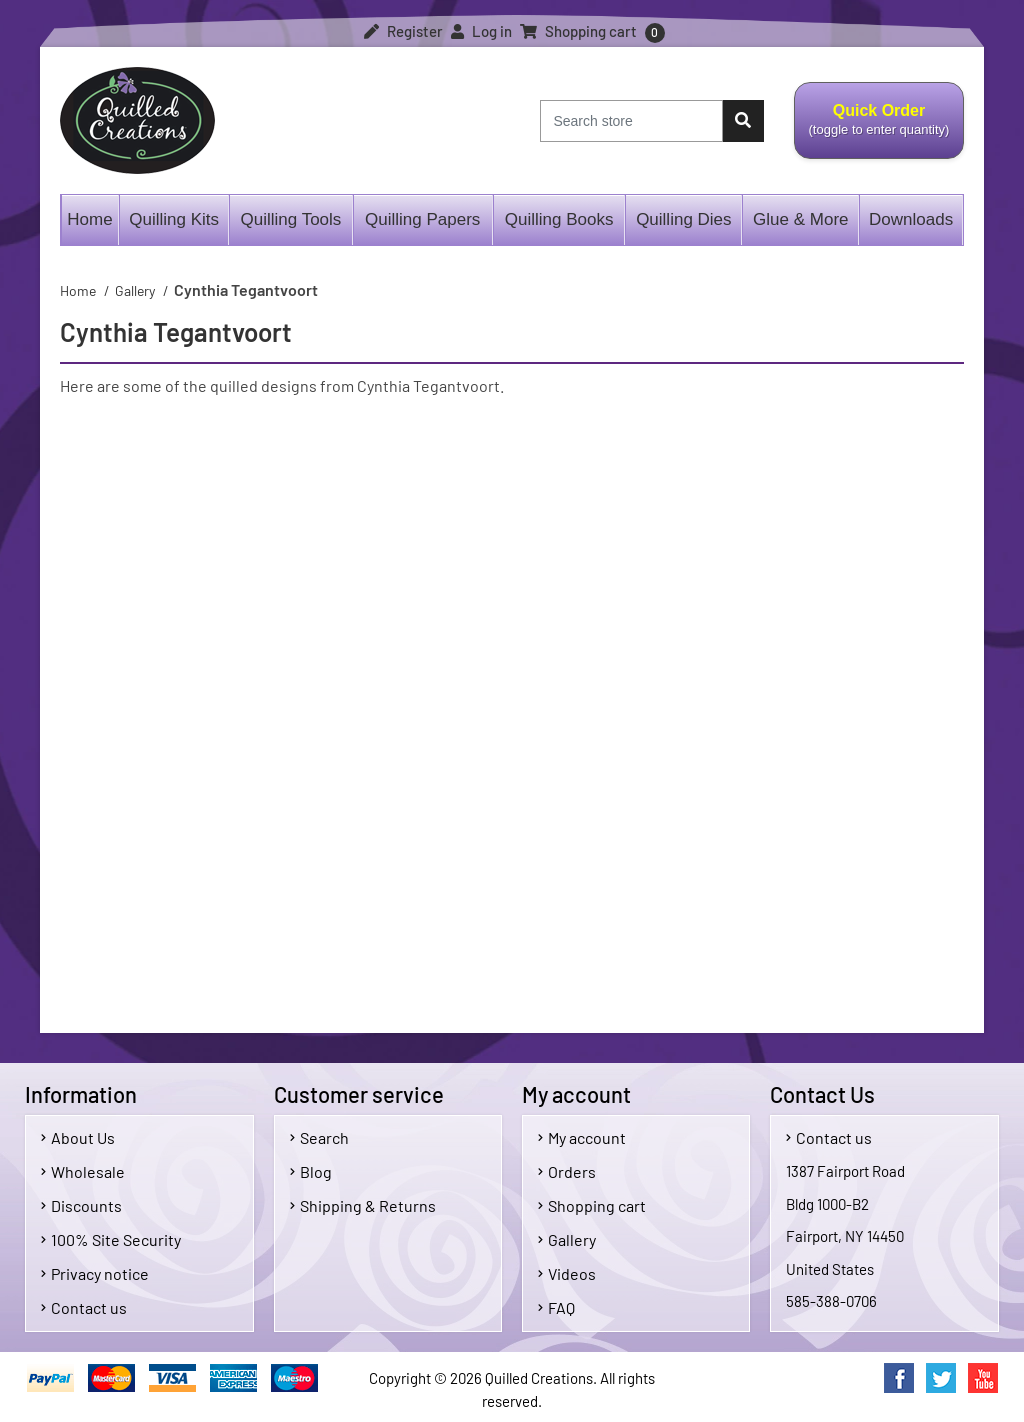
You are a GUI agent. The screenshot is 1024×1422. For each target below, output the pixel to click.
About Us (78, 1137)
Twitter (941, 1378)
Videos (567, 1273)
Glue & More (800, 219)
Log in (481, 31)
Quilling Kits (174, 219)
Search (319, 1137)
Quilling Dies (683, 219)
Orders (567, 1171)
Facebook (899, 1378)
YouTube (983, 1378)
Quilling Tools (291, 219)
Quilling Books (559, 219)
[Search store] (631, 121)
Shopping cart (592, 1205)
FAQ (556, 1307)
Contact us (84, 1307)
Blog (311, 1171)
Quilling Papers (422, 219)
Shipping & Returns (363, 1205)
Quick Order (878, 131)
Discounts (81, 1205)
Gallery (567, 1239)
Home (89, 219)
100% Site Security (111, 1239)
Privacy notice (95, 1273)
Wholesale (83, 1171)
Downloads (911, 219)
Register (403, 31)
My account (582, 1137)
